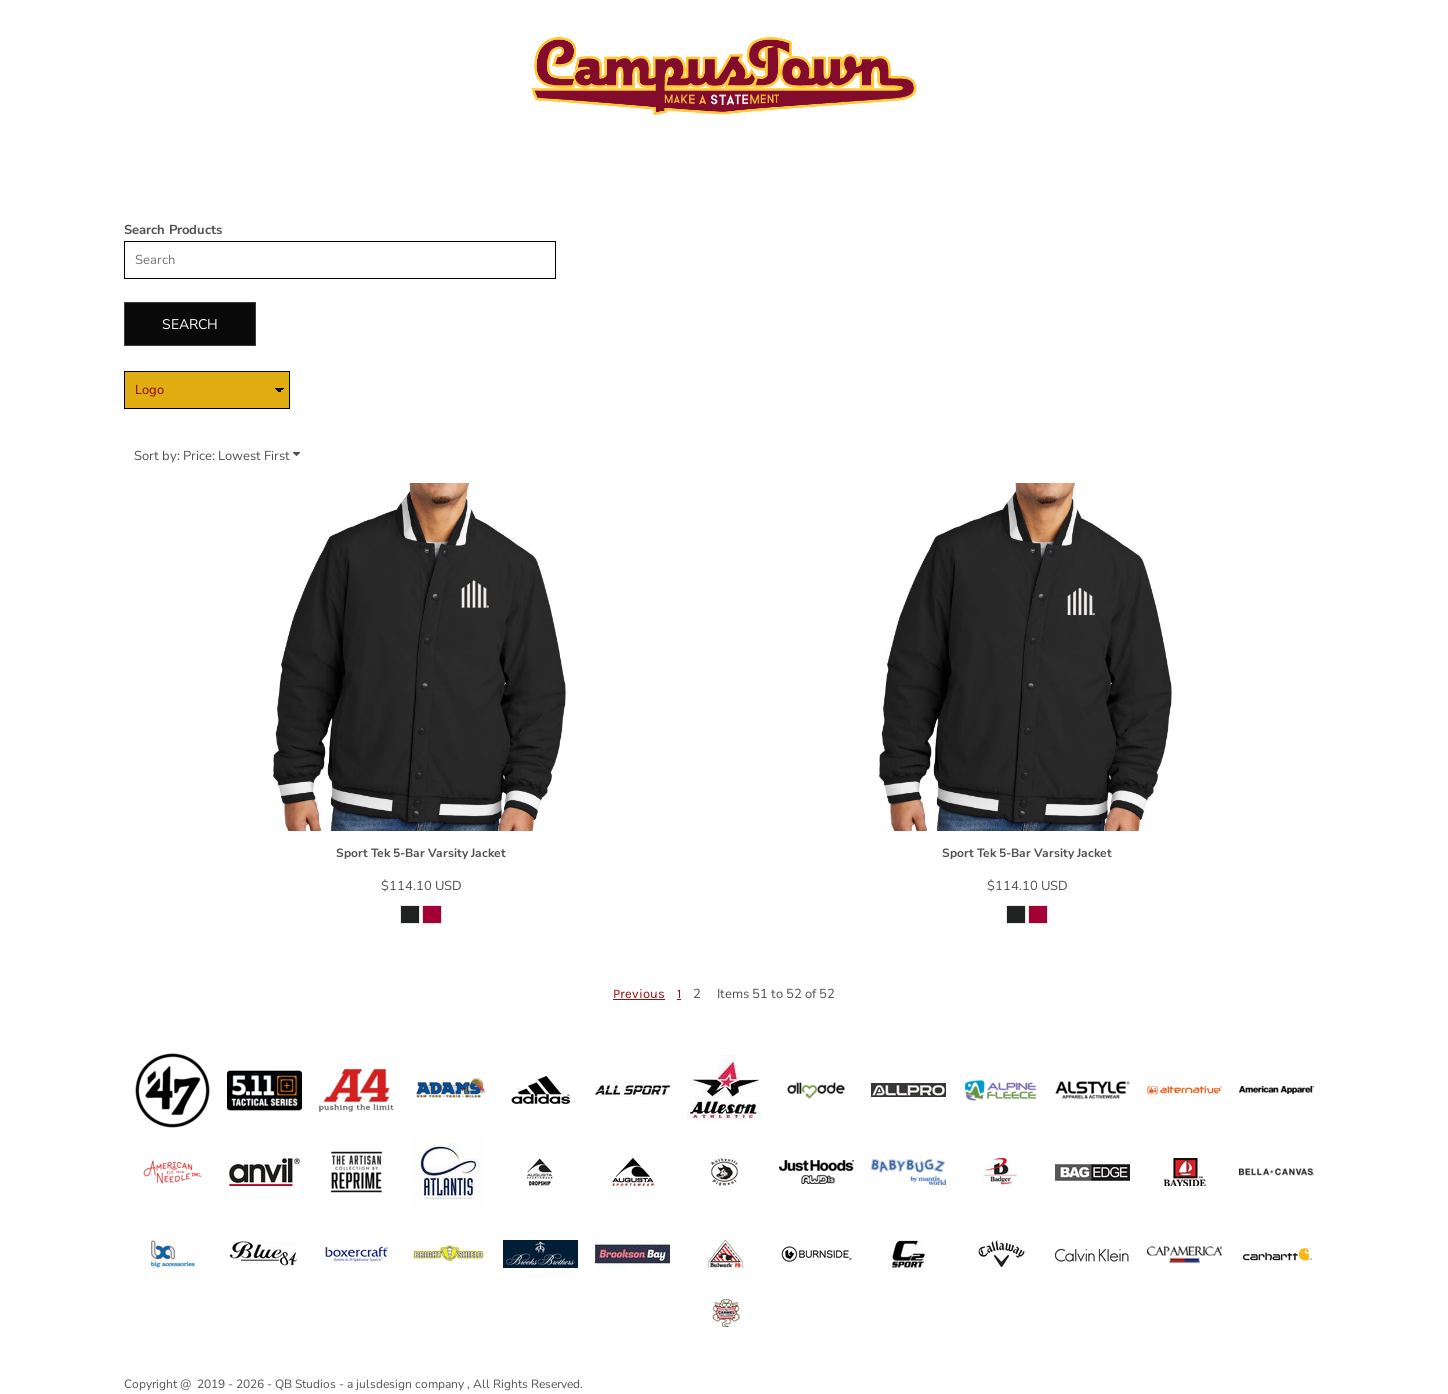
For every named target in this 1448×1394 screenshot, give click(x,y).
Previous (639, 993)
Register (1284, 28)
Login (1212, 28)
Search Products (173, 230)
